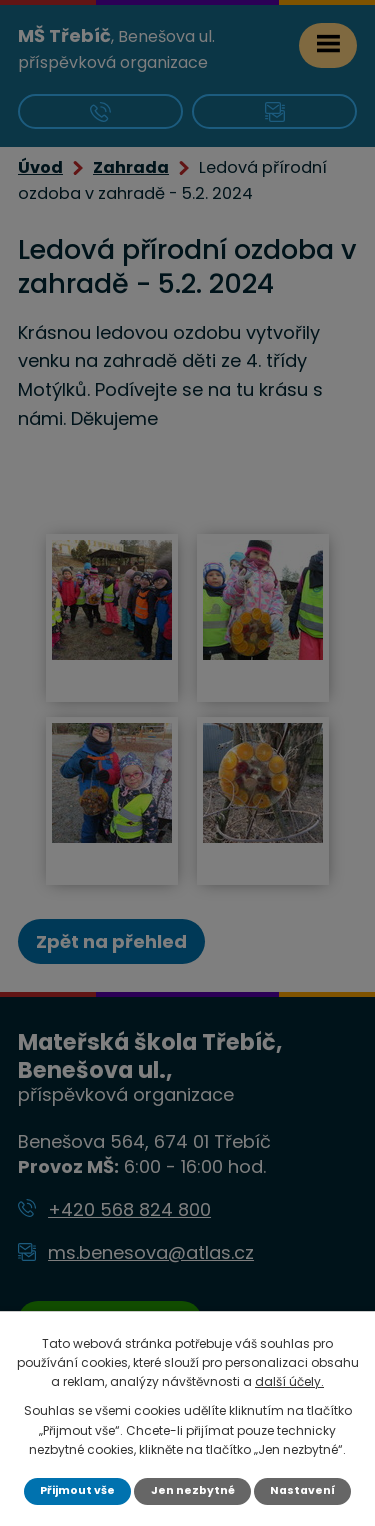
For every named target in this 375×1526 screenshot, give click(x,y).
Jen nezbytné (193, 1490)
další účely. (289, 1381)
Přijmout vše (77, 1490)
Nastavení (302, 1490)
